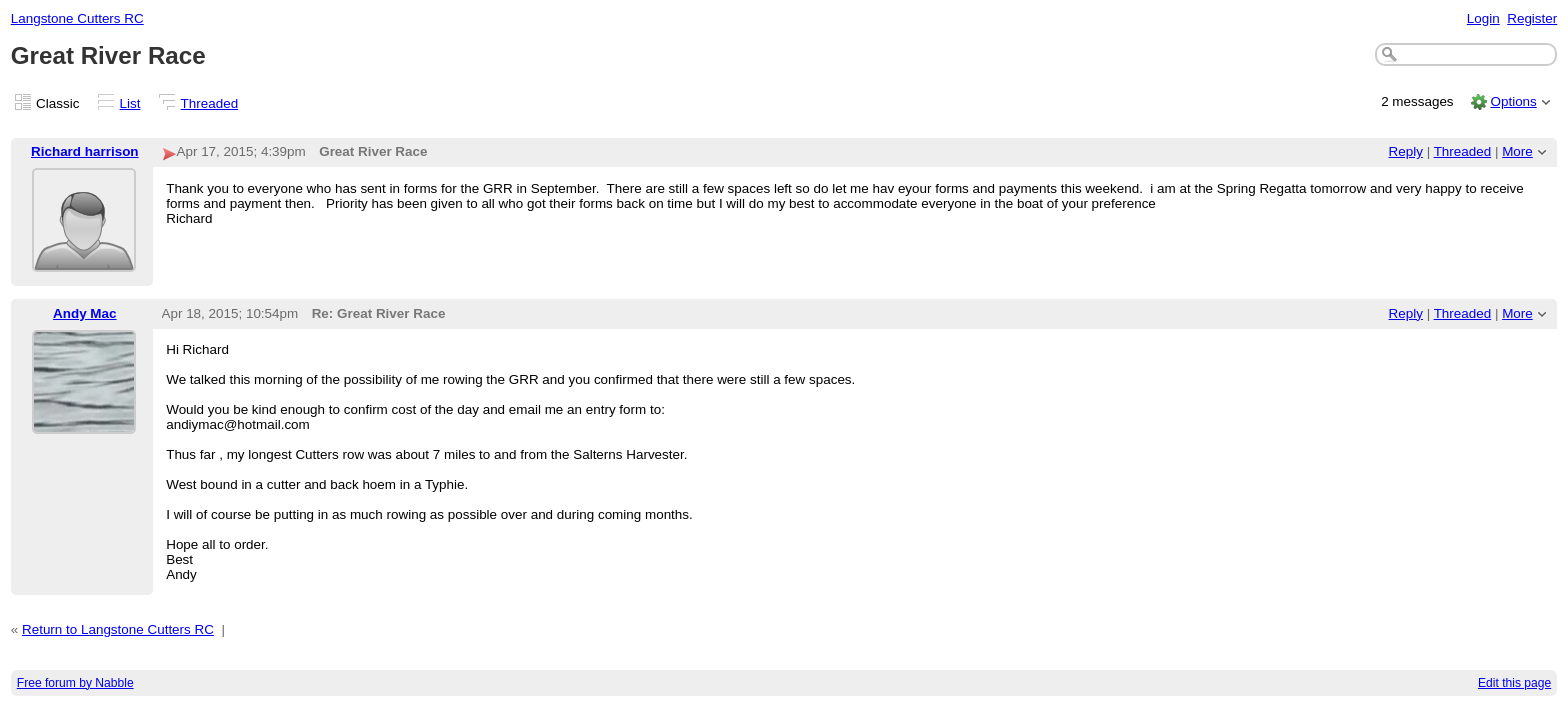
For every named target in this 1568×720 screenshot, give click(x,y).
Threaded (210, 103)
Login (1483, 18)
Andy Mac (84, 313)
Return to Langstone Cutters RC (118, 629)
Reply (1406, 151)
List (130, 103)
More (1517, 151)
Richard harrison (85, 151)
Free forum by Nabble (75, 683)
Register (1532, 18)
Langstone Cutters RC (77, 18)
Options (1513, 101)
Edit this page (1514, 683)
